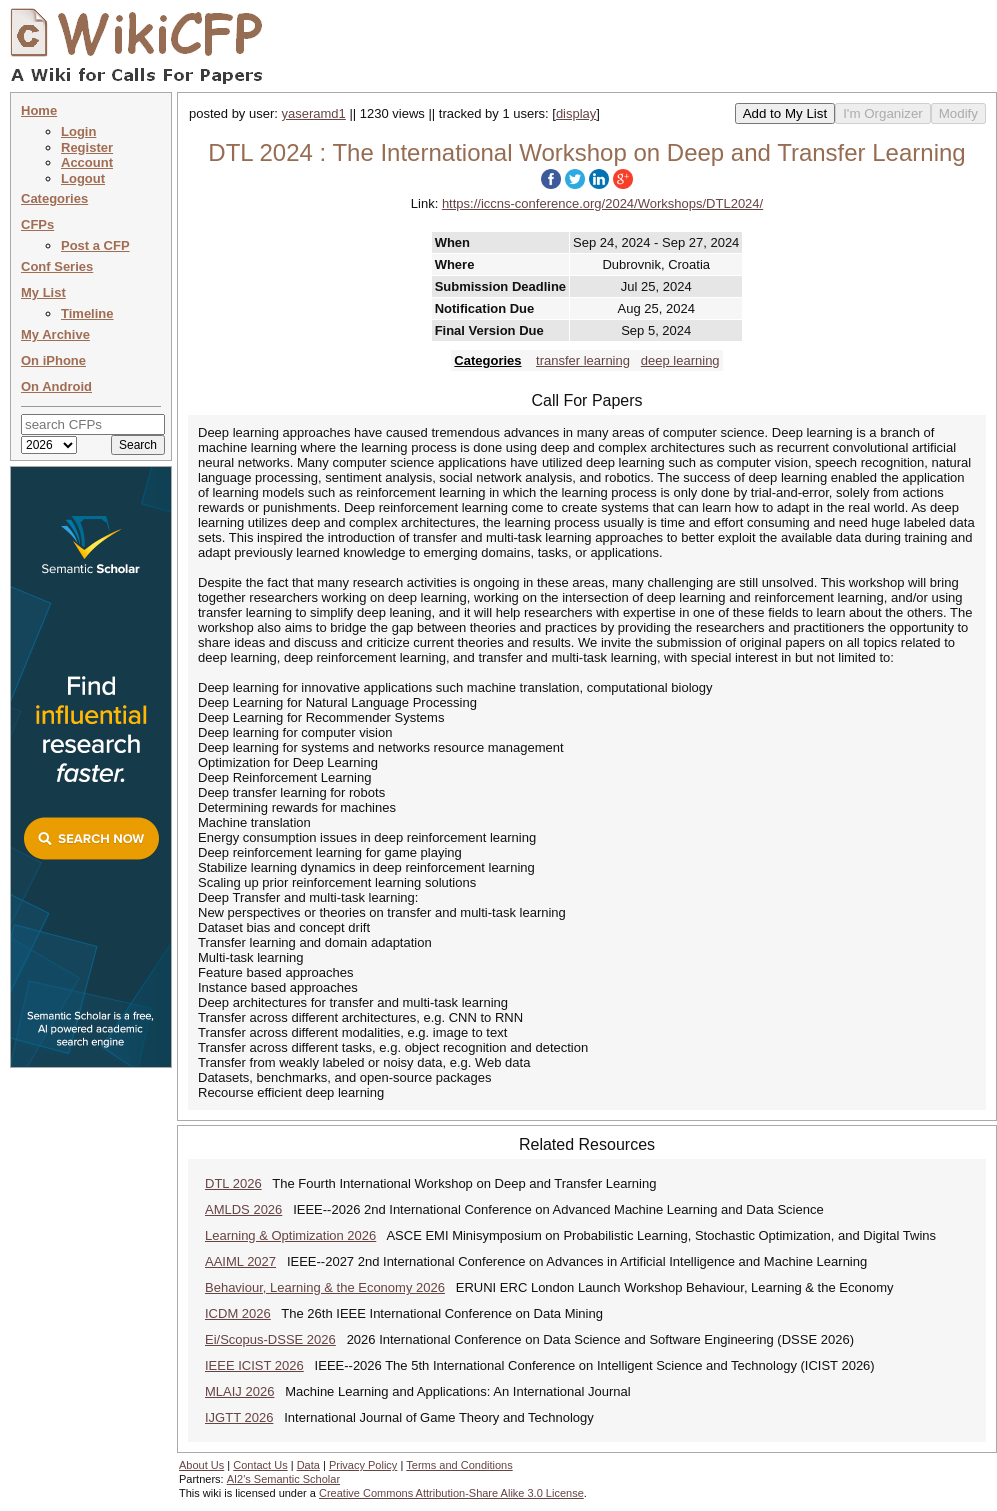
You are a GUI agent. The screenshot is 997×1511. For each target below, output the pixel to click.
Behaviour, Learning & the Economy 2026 (325, 1287)
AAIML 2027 (240, 1261)
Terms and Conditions (459, 1465)
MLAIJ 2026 (239, 1391)
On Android (56, 386)
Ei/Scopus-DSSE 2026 (270, 1339)
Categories (54, 198)
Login (78, 131)
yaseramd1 (314, 113)
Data (308, 1465)
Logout (83, 178)
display (576, 113)
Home (39, 110)
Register (87, 147)
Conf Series (57, 266)
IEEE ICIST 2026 (254, 1365)
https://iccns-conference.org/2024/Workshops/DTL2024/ (602, 203)
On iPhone (53, 360)
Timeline (87, 313)
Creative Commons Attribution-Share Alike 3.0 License (451, 1493)
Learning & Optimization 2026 (290, 1235)
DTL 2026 (233, 1183)
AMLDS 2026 (243, 1209)
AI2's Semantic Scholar (283, 1479)
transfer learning (583, 360)
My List (43, 292)
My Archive (55, 334)
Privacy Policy (363, 1465)
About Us (201, 1465)
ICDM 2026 (238, 1313)
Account (87, 162)
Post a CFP (95, 245)
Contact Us (260, 1465)
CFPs (37, 224)
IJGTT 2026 (239, 1417)
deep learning (680, 360)
